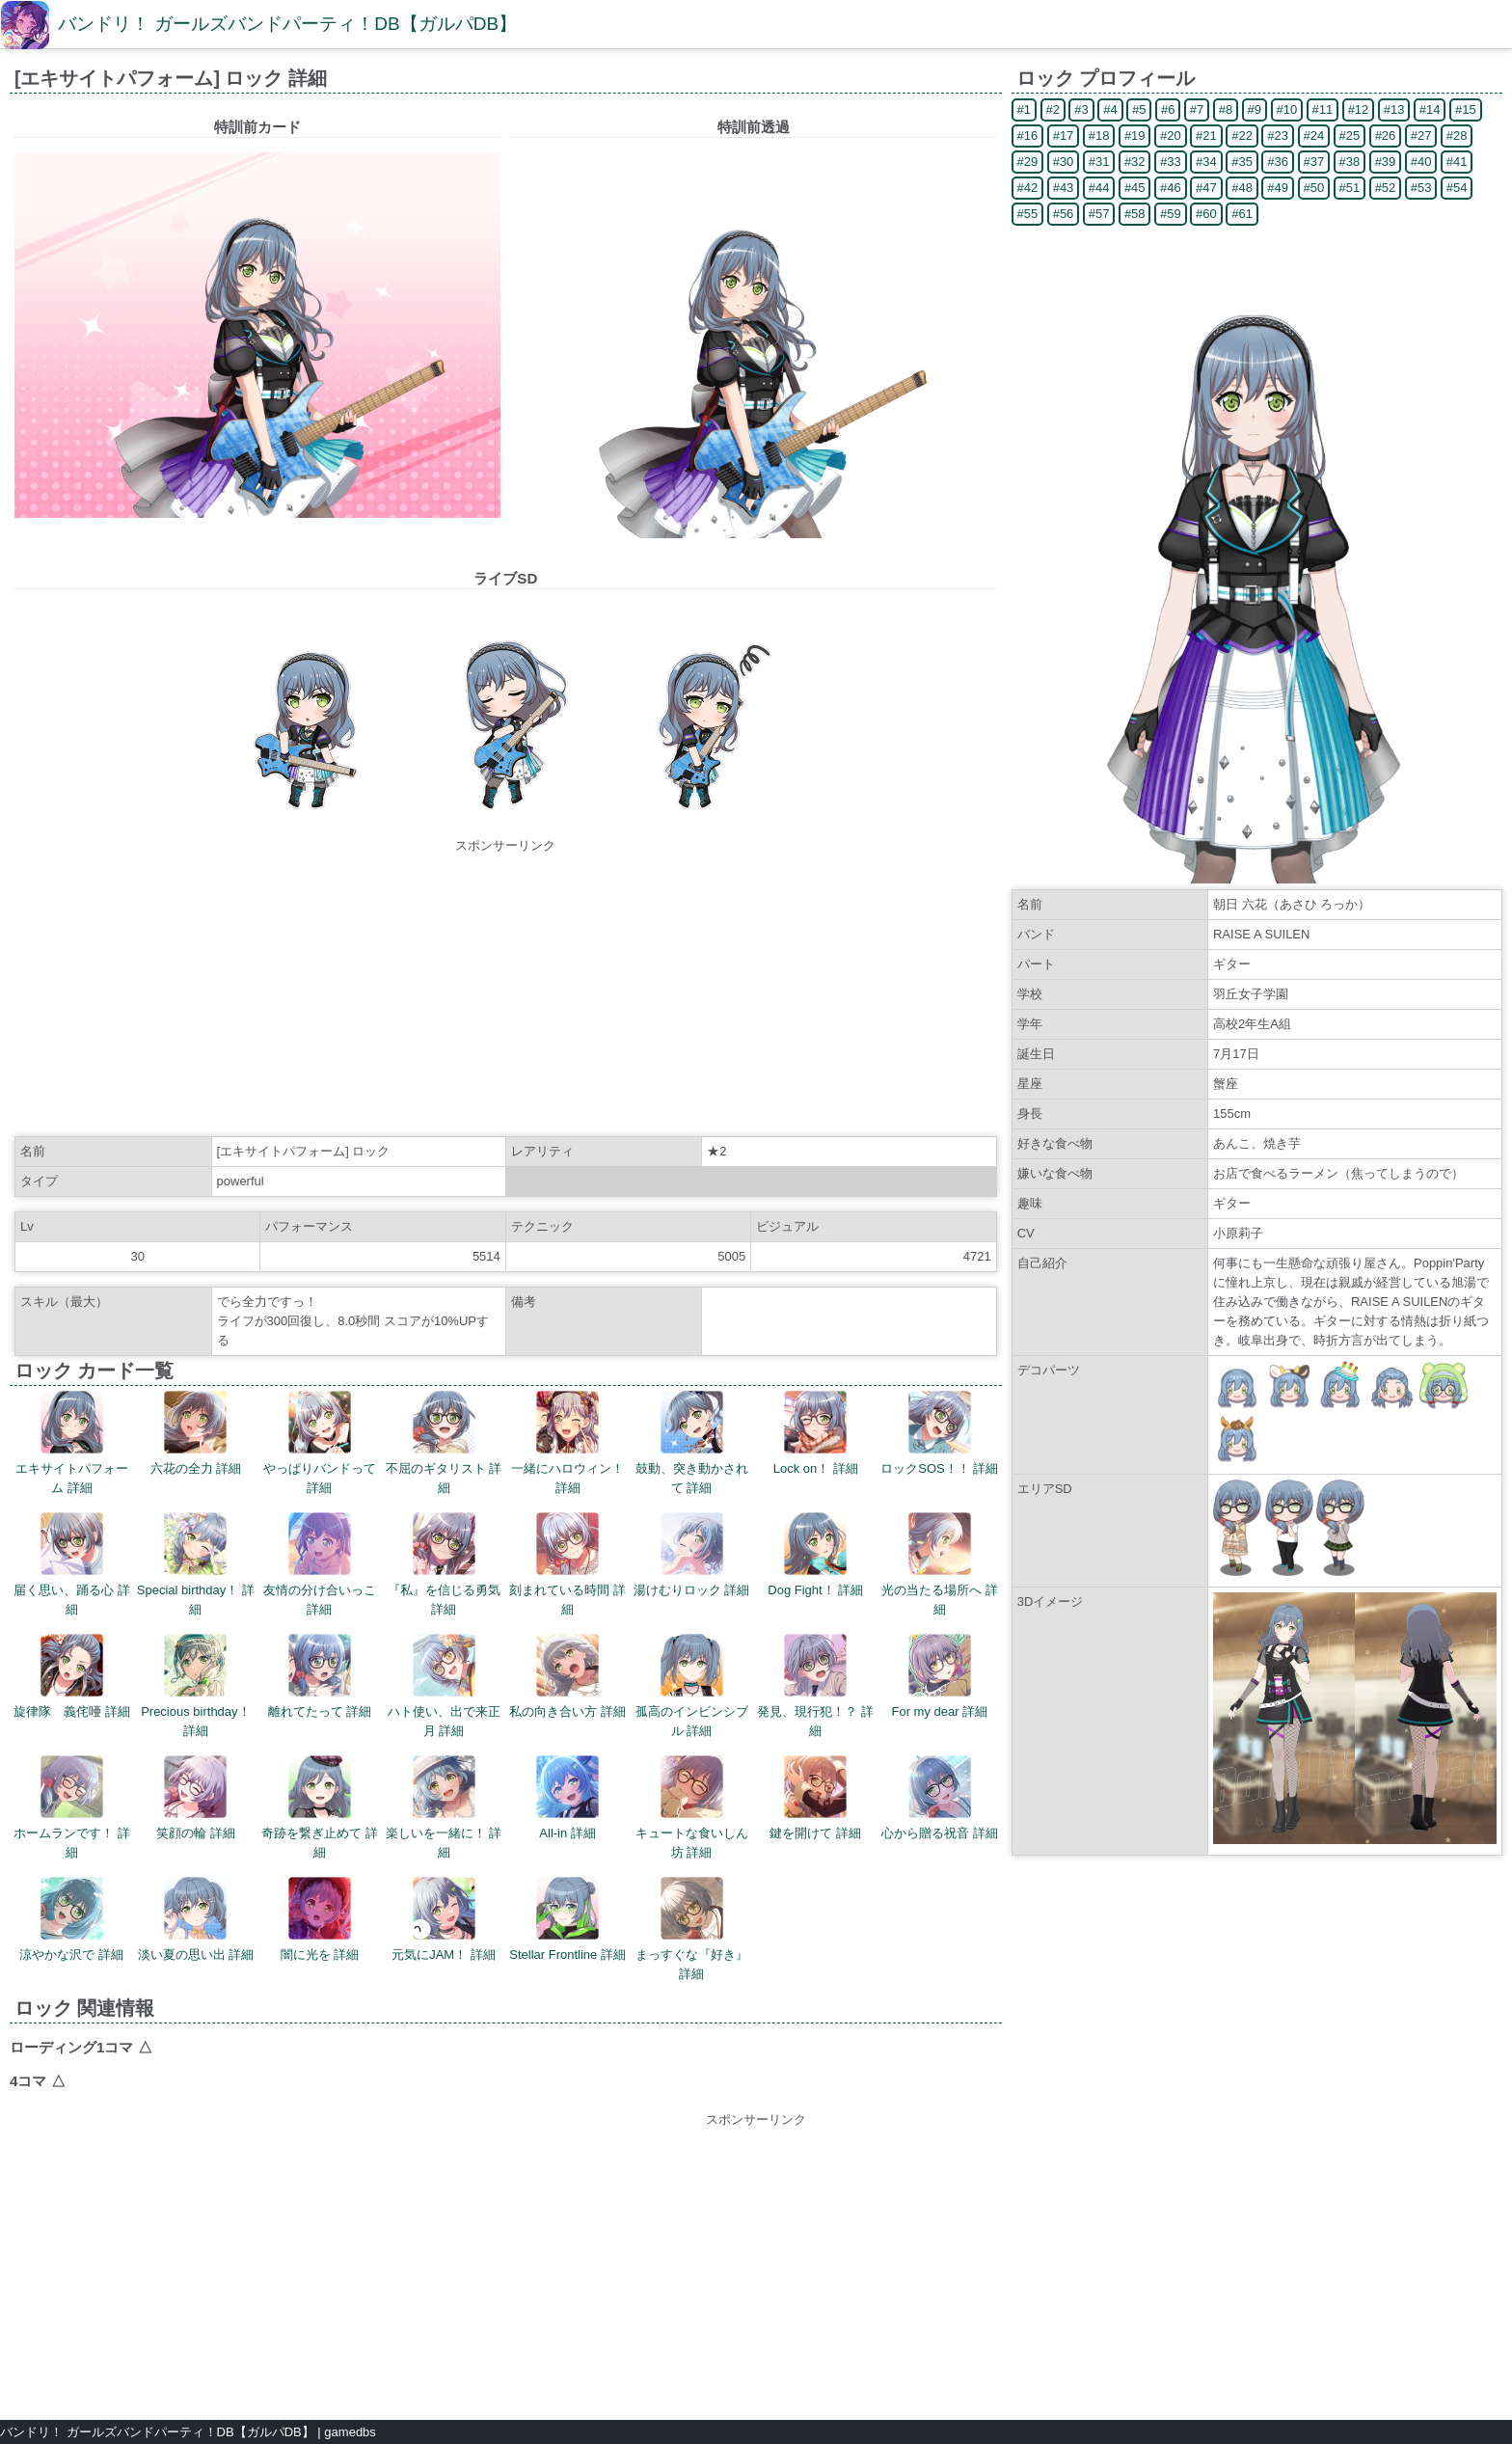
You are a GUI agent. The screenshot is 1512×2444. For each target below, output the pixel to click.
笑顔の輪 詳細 (195, 1797)
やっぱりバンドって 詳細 (319, 1443)
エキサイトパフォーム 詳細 (71, 1443)
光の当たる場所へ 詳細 (939, 1564)
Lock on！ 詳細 (815, 1433)
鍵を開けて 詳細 (815, 1797)
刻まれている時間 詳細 (567, 1564)
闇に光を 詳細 (320, 1919)
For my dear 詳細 (939, 1676)
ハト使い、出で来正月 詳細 (444, 1686)
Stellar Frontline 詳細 (567, 1919)
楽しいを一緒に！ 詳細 (444, 1807)
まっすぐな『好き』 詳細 (691, 1929)
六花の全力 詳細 (196, 1433)
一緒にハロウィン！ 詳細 (567, 1443)
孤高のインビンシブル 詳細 (691, 1686)
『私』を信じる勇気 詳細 (444, 1564)
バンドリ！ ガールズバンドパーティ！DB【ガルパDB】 (287, 24)
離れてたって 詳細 (320, 1676)
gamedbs (349, 2432)
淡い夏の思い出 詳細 (196, 1919)
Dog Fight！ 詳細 (815, 1554)
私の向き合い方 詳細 (567, 1676)
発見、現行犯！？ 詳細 (815, 1686)
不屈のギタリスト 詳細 (444, 1443)
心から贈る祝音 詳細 (939, 1797)
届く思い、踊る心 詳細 (72, 1564)
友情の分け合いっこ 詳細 (319, 1564)
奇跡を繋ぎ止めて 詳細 (319, 1807)
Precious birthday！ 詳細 (195, 1686)
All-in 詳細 (567, 1797)
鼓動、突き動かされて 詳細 (691, 1443)
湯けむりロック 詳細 (692, 1554)
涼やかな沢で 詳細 (71, 1919)
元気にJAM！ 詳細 (444, 1919)
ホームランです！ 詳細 (72, 1807)
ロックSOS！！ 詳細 (939, 1433)
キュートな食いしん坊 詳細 (691, 1807)
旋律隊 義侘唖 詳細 (72, 1676)
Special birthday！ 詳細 (196, 1564)
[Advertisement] (505, 990)
